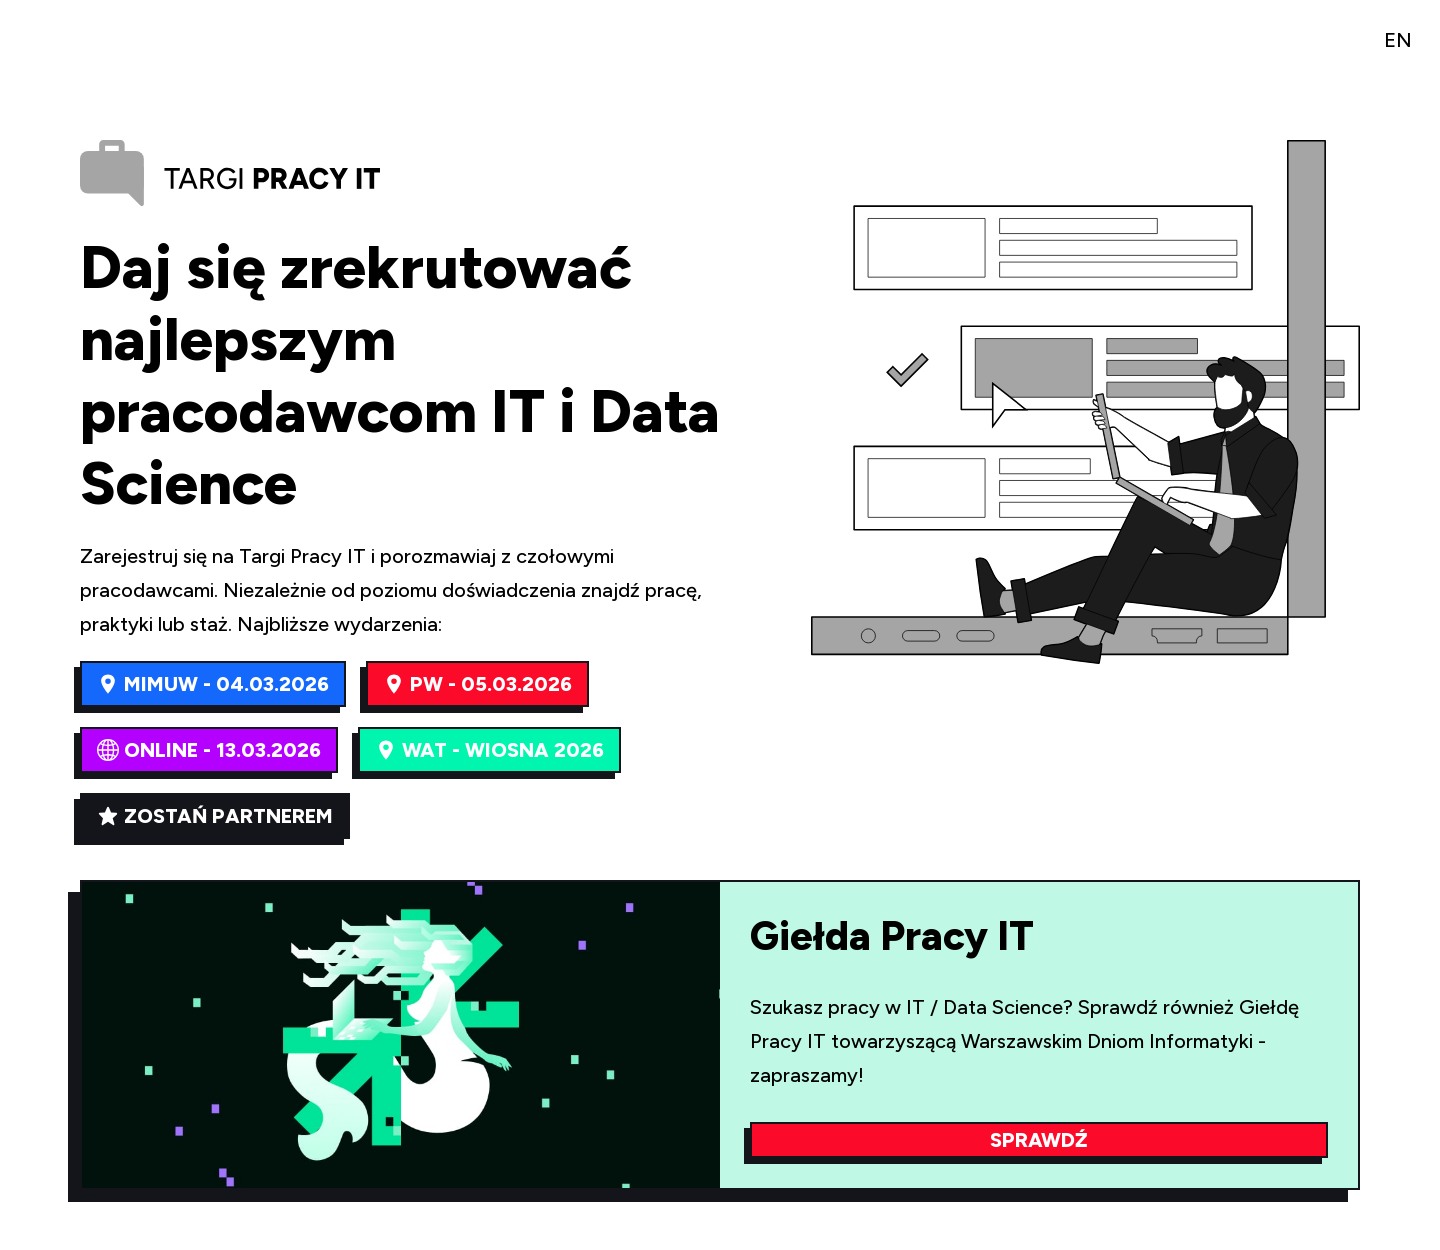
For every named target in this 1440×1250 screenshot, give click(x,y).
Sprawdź (1039, 1140)
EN (1398, 40)
